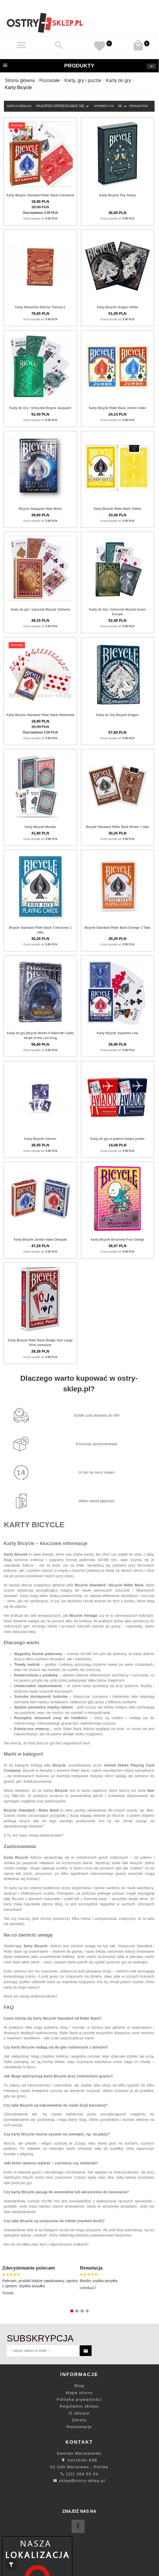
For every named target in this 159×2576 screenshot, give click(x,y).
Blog (79, 2385)
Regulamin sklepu (79, 2406)
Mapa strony (79, 2392)
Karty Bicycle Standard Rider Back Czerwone (40, 195)
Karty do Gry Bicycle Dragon (117, 715)
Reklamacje (79, 2426)
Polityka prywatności (79, 2399)
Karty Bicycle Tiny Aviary (117, 195)
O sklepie (79, 2413)
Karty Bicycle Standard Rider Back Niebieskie (40, 715)
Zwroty (79, 2420)
